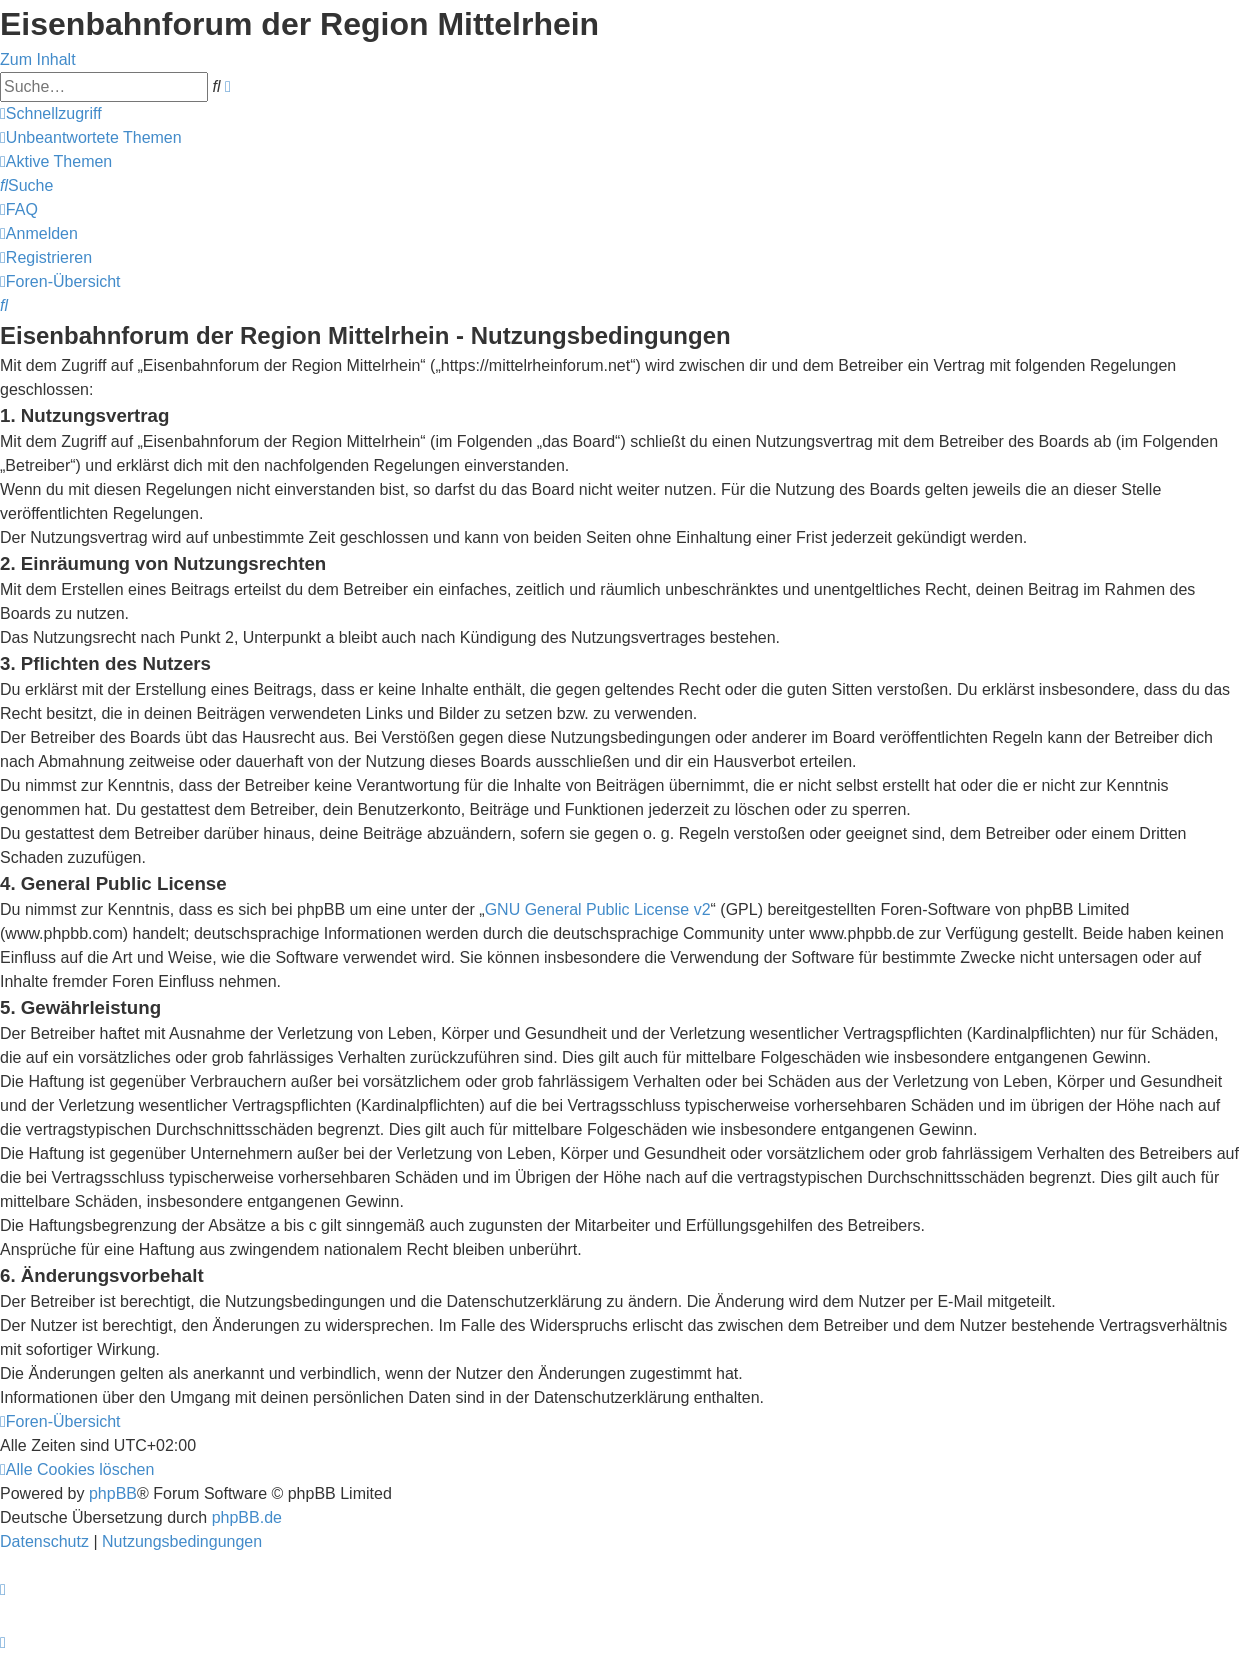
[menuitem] (91, 137)
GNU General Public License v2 (598, 909)
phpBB (113, 1493)
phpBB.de (247, 1517)
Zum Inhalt (38, 59)
